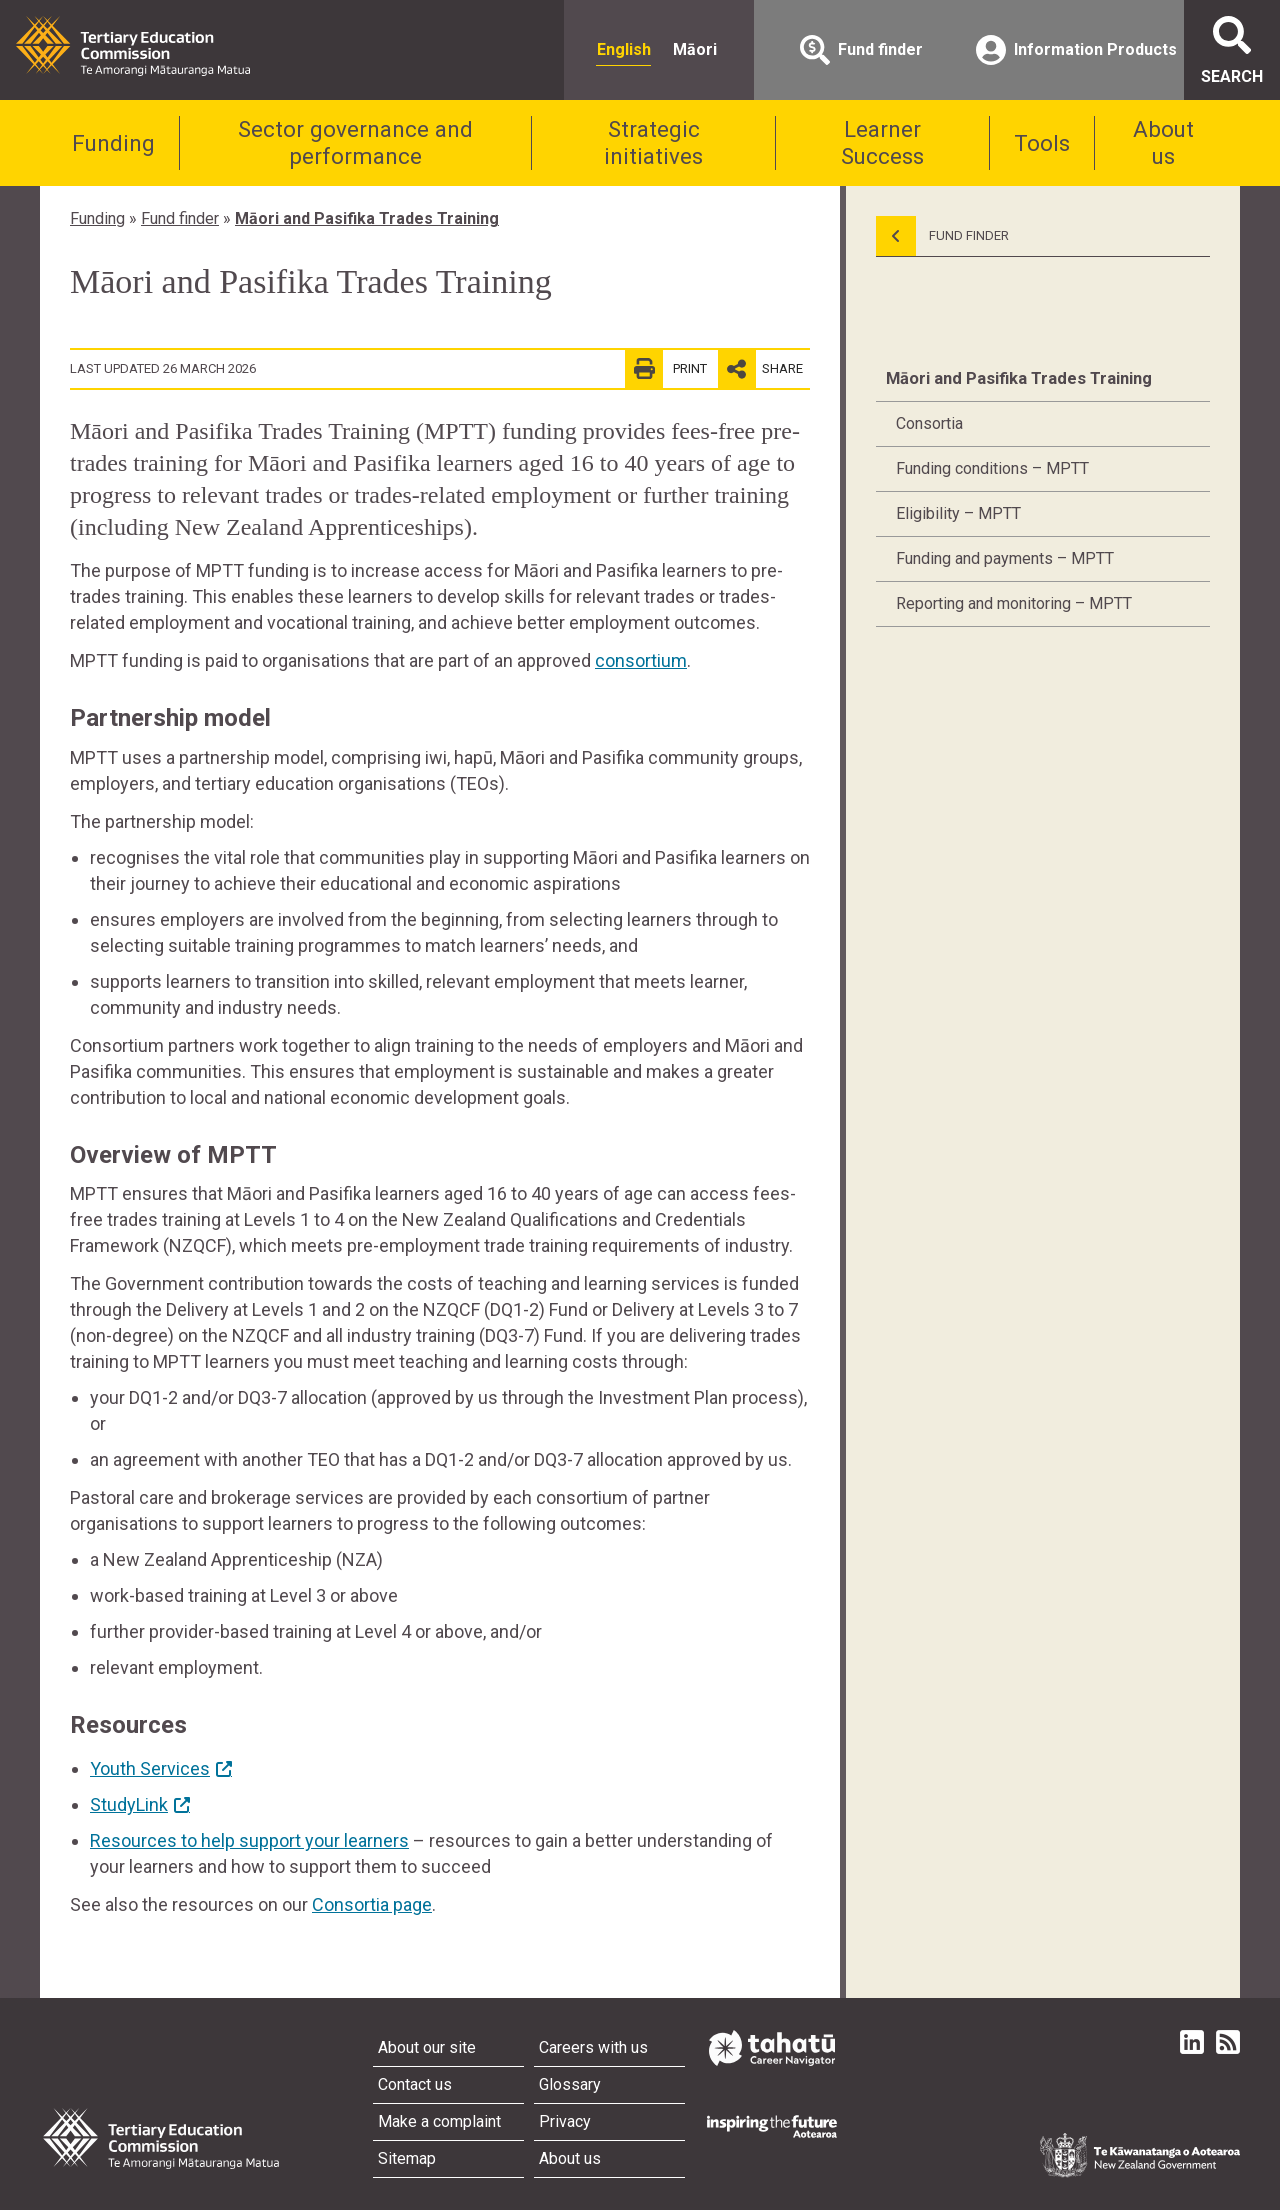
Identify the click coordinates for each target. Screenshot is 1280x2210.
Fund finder (180, 218)
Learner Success (882, 142)
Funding (113, 143)
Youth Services (150, 1768)
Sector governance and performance (355, 142)
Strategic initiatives (653, 142)
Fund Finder (942, 236)
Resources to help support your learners (249, 1840)
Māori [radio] (695, 49)
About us (1163, 142)
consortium (641, 660)
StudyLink (129, 1804)
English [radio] (624, 49)
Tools (1042, 143)
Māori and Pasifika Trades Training (367, 218)
